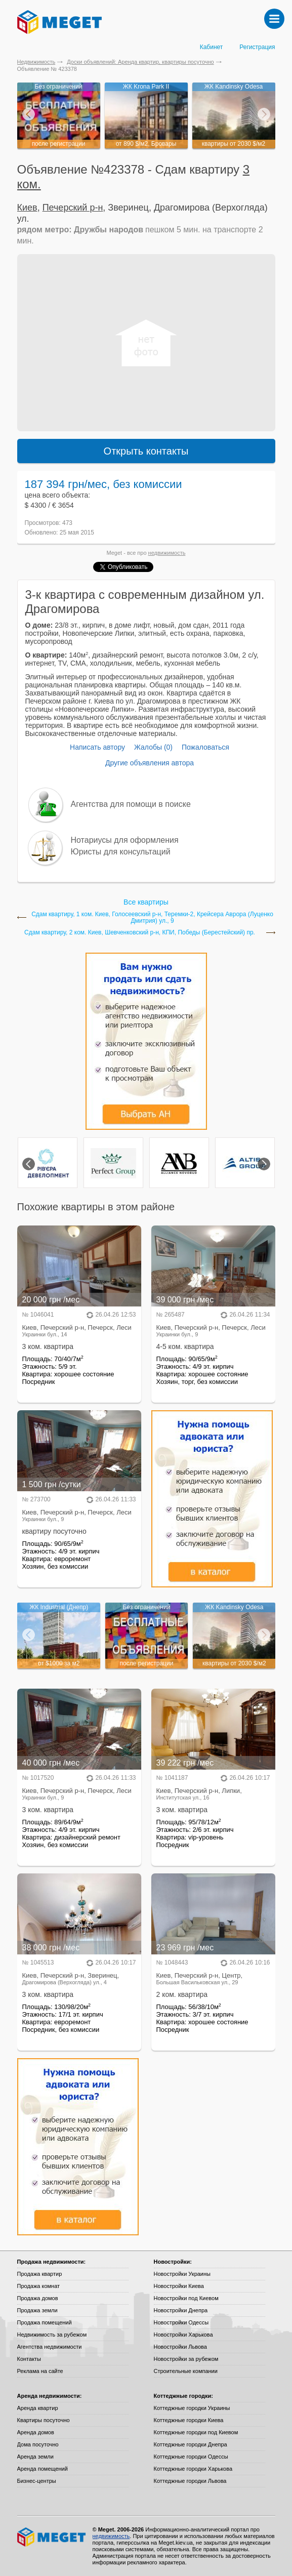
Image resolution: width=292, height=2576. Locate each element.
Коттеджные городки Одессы (191, 2457)
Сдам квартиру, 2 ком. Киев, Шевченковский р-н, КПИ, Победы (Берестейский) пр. (139, 932)
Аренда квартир (37, 2408)
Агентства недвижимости (49, 2347)
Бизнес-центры (36, 2481)
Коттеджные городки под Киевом (196, 2432)
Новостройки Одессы (181, 2322)
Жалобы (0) (153, 747)
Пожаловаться (205, 747)
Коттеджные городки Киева (189, 2420)
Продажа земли (37, 2310)
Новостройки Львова (180, 2347)
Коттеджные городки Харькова (193, 2469)
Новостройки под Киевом (186, 2298)
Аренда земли (35, 2457)
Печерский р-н (73, 207)
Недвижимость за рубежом (52, 2335)
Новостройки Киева (179, 2286)
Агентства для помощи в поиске (131, 804)
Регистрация (257, 47)
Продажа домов (37, 2298)
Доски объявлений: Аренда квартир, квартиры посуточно (140, 62)
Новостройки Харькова (183, 2335)
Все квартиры (146, 902)
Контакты (29, 2359)
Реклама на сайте (40, 2371)
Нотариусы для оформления (125, 840)
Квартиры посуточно (43, 2420)
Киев (27, 207)
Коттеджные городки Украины (192, 2408)
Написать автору (97, 747)
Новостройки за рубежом (186, 2359)
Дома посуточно (38, 2444)
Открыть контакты (146, 451)
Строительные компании (186, 2371)
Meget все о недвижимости (52, 2537)
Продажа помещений (44, 2322)
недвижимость (167, 553)
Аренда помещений (42, 2469)
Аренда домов (35, 2432)
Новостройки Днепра (181, 2310)
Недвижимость (36, 62)
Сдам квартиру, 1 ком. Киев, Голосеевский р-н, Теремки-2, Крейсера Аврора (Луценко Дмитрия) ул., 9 (152, 917)
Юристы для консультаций (121, 851)
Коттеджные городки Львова (190, 2481)
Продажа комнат (38, 2286)
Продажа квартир (39, 2274)
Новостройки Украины (182, 2274)
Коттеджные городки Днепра (190, 2444)
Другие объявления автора (149, 763)
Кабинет (211, 47)
